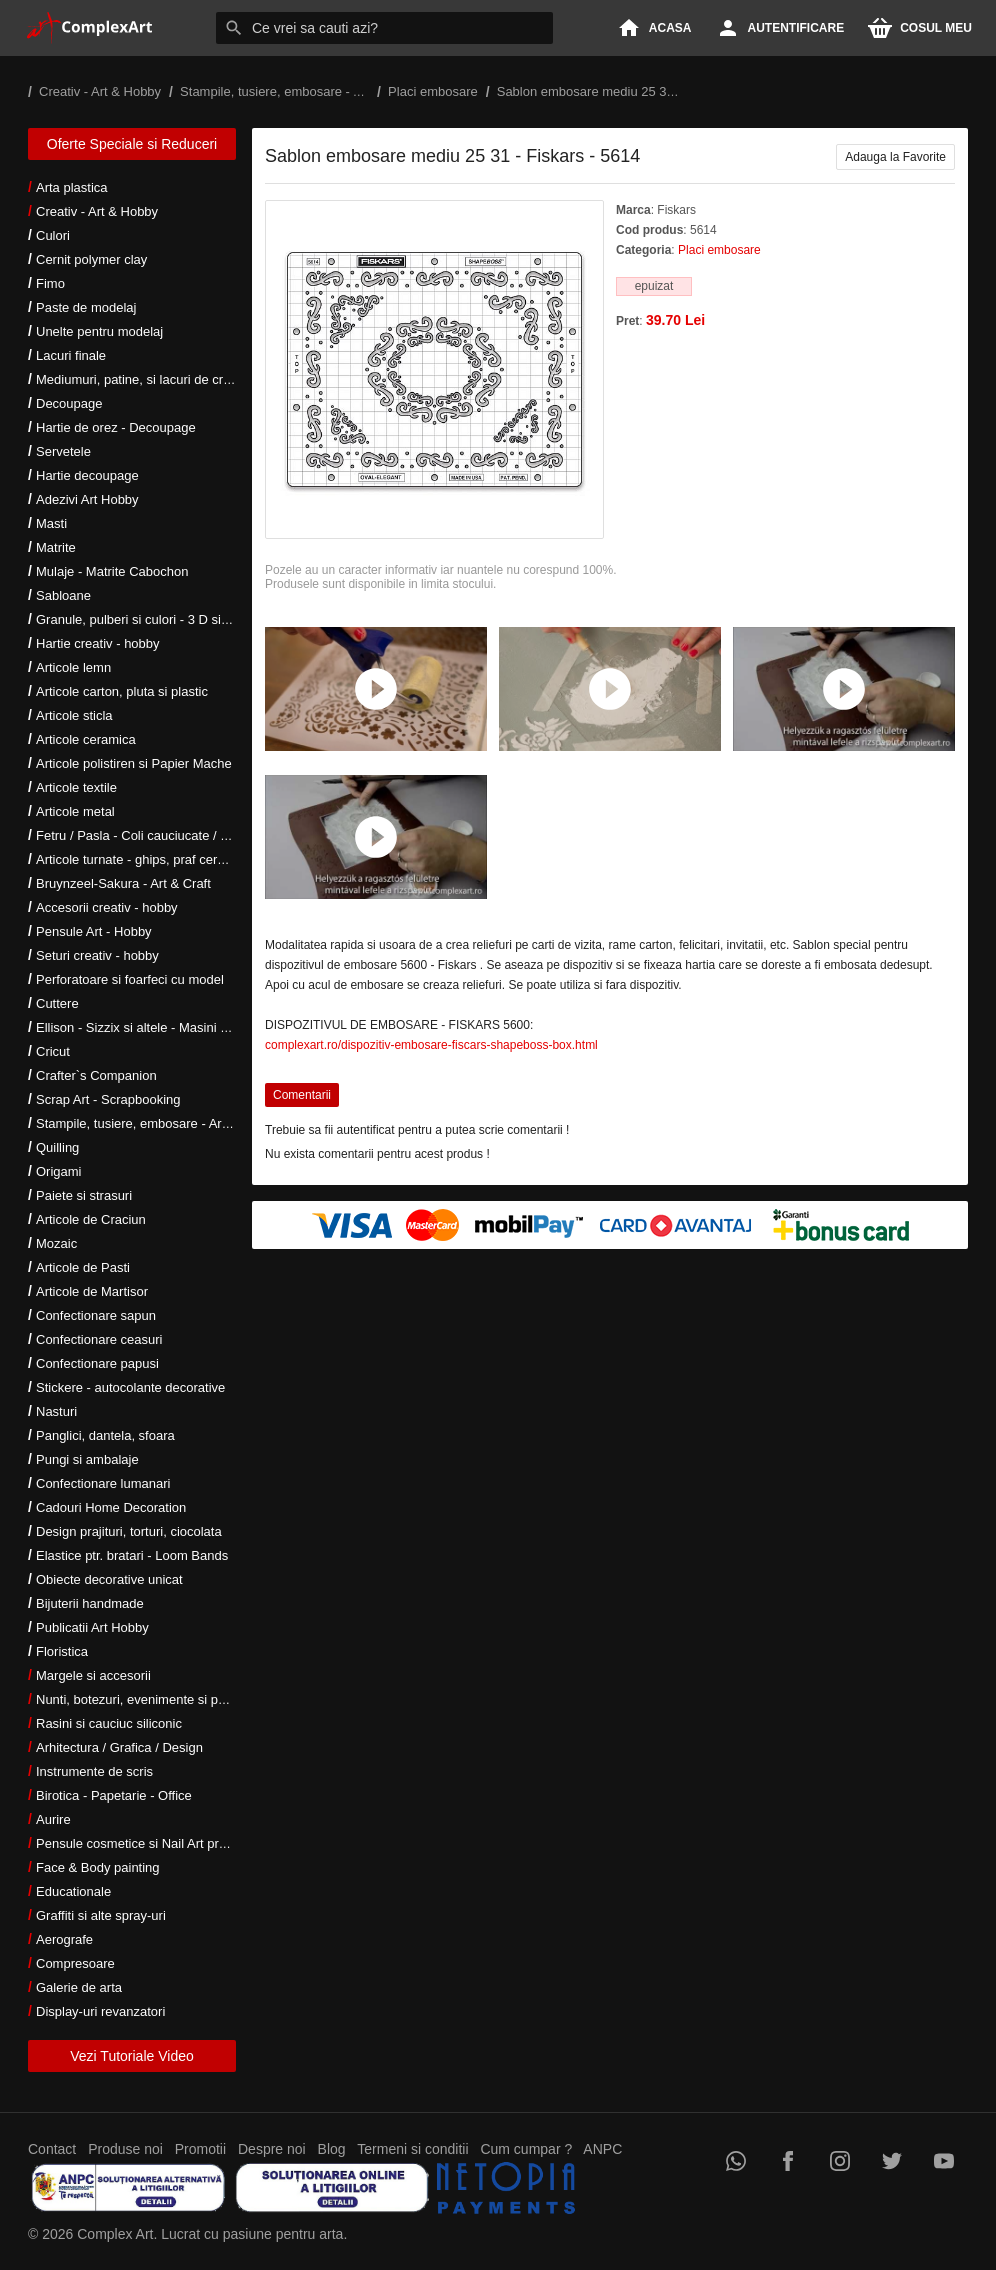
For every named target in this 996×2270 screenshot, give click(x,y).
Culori (53, 235)
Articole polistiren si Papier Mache (134, 763)
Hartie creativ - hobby (98, 643)
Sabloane (63, 595)
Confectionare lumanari (103, 1483)
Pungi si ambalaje (87, 1459)
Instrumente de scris (94, 1771)
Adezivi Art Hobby (87, 499)
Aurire (53, 1819)
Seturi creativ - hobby (97, 955)
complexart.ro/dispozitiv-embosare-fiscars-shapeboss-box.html (431, 1045)
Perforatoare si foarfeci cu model (130, 979)
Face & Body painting (98, 1867)
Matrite (56, 547)
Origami (59, 1171)
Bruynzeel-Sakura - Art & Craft (123, 883)
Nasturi (56, 1411)
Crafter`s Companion (96, 1075)
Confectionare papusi (97, 1363)
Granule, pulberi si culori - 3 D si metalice (154, 619)
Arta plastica (72, 187)
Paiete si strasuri (84, 1195)
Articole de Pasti (83, 1267)
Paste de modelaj (86, 307)
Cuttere (57, 1003)
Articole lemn (73, 667)
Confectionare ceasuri (99, 1339)
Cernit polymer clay (91, 259)
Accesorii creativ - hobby (107, 907)
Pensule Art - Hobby (94, 931)
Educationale (73, 1891)
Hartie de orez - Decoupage (116, 427)
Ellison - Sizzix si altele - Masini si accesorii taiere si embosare (215, 1027)
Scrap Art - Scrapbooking (108, 1099)
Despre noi (272, 2149)
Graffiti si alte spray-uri (101, 1915)
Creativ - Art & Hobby (97, 211)
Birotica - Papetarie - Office (114, 1795)
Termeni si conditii (412, 2149)
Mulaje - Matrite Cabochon (112, 571)
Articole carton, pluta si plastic (122, 691)
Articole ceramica (86, 739)
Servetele (63, 451)
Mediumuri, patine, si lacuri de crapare (146, 379)
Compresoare (75, 1963)
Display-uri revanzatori (100, 2011)
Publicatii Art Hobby (92, 1627)
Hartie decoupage (87, 475)
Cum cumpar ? (526, 2149)
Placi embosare (719, 250)
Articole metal (75, 811)
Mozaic (56, 1243)
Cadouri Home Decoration (111, 1507)
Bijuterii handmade (90, 1603)
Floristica (62, 1651)
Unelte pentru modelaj (99, 331)
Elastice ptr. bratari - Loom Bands (132, 1555)
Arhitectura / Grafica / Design (119, 1747)
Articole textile (76, 787)
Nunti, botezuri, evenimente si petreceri (148, 1699)
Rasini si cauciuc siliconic (109, 1723)
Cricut (53, 1051)
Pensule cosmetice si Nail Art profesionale (157, 1843)
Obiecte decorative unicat (109, 1579)
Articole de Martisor (92, 1291)
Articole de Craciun (91, 1219)
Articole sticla (74, 715)
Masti (51, 523)
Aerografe (64, 1939)
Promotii (200, 2149)
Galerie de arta (79, 1987)
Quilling (57, 1147)
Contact (52, 2149)
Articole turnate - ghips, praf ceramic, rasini (159, 859)
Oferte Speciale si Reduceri (132, 144)
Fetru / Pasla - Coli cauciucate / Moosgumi (158, 835)
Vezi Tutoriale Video (132, 2056)
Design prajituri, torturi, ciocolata (129, 1531)
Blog (332, 2149)
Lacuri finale (71, 355)
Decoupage (69, 403)
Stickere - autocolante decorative (130, 1387)
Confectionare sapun (96, 1315)
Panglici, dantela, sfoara (105, 1435)
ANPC (602, 2149)
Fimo (50, 283)
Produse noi (125, 2149)
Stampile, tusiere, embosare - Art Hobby (151, 1123)
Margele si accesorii (93, 1675)
